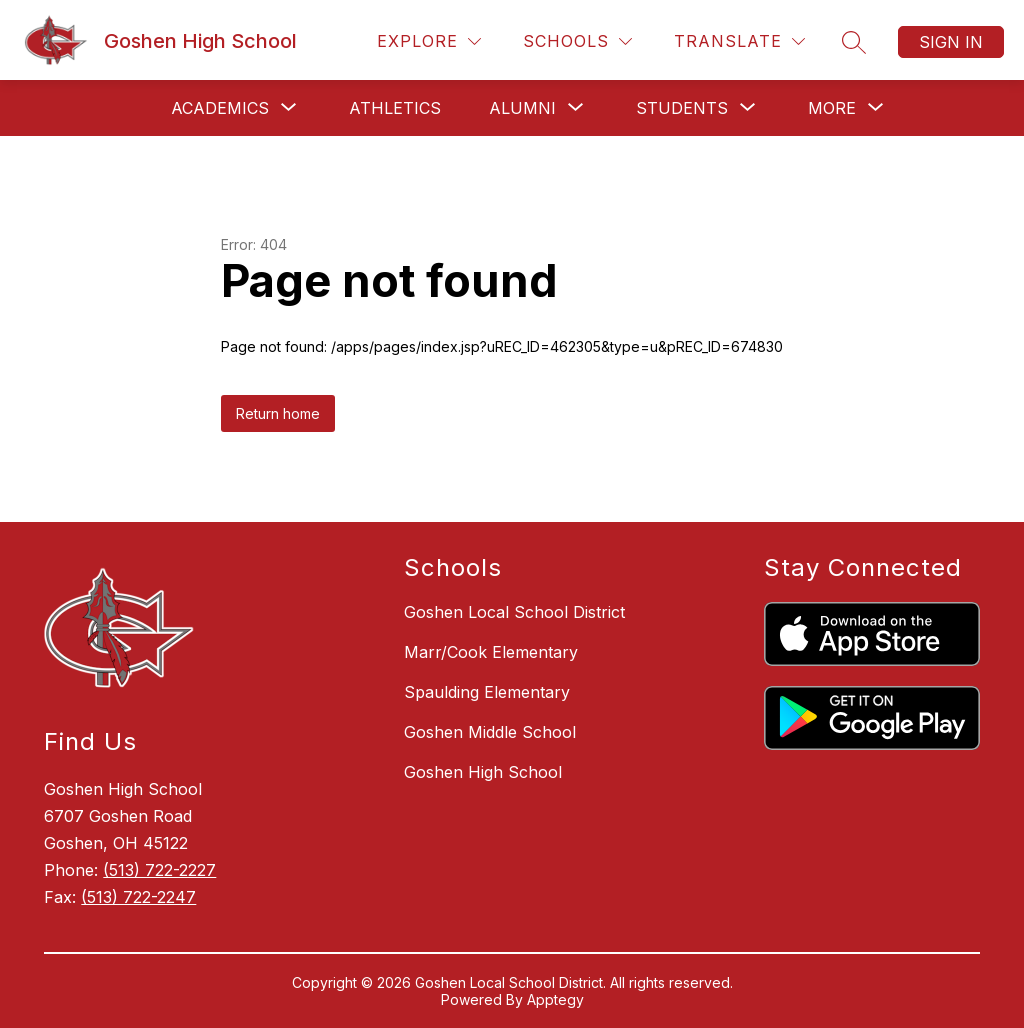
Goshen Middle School (490, 732)
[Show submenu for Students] (682, 108)
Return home (278, 413)
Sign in (951, 42)
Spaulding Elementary (487, 692)
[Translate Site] (739, 41)
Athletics (395, 108)
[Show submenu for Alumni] (522, 108)
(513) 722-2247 (138, 897)
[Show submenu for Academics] (220, 108)
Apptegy (555, 999)
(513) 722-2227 (159, 870)
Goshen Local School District (514, 612)
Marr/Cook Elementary (491, 652)
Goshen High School (483, 772)
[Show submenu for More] (832, 108)
